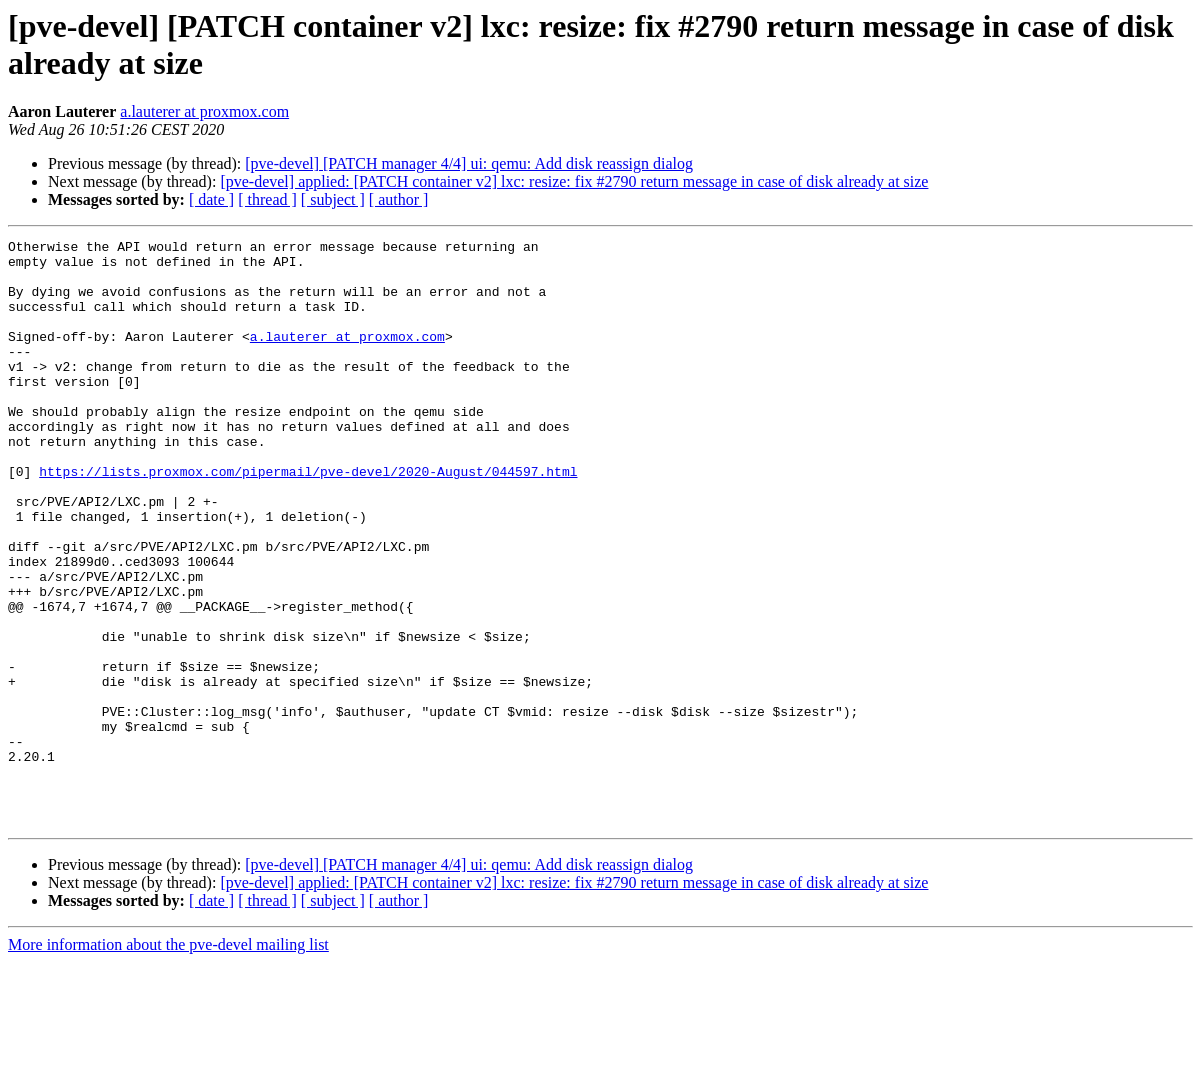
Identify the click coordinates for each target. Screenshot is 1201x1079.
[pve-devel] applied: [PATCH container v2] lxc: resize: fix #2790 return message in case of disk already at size (574, 181)
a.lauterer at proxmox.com (204, 111)
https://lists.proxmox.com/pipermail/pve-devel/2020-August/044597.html (308, 519)
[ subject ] (333, 199)
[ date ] (211, 199)
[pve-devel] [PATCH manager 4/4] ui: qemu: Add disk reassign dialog (469, 163)
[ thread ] (267, 199)
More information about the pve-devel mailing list (168, 1061)
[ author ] (399, 199)
